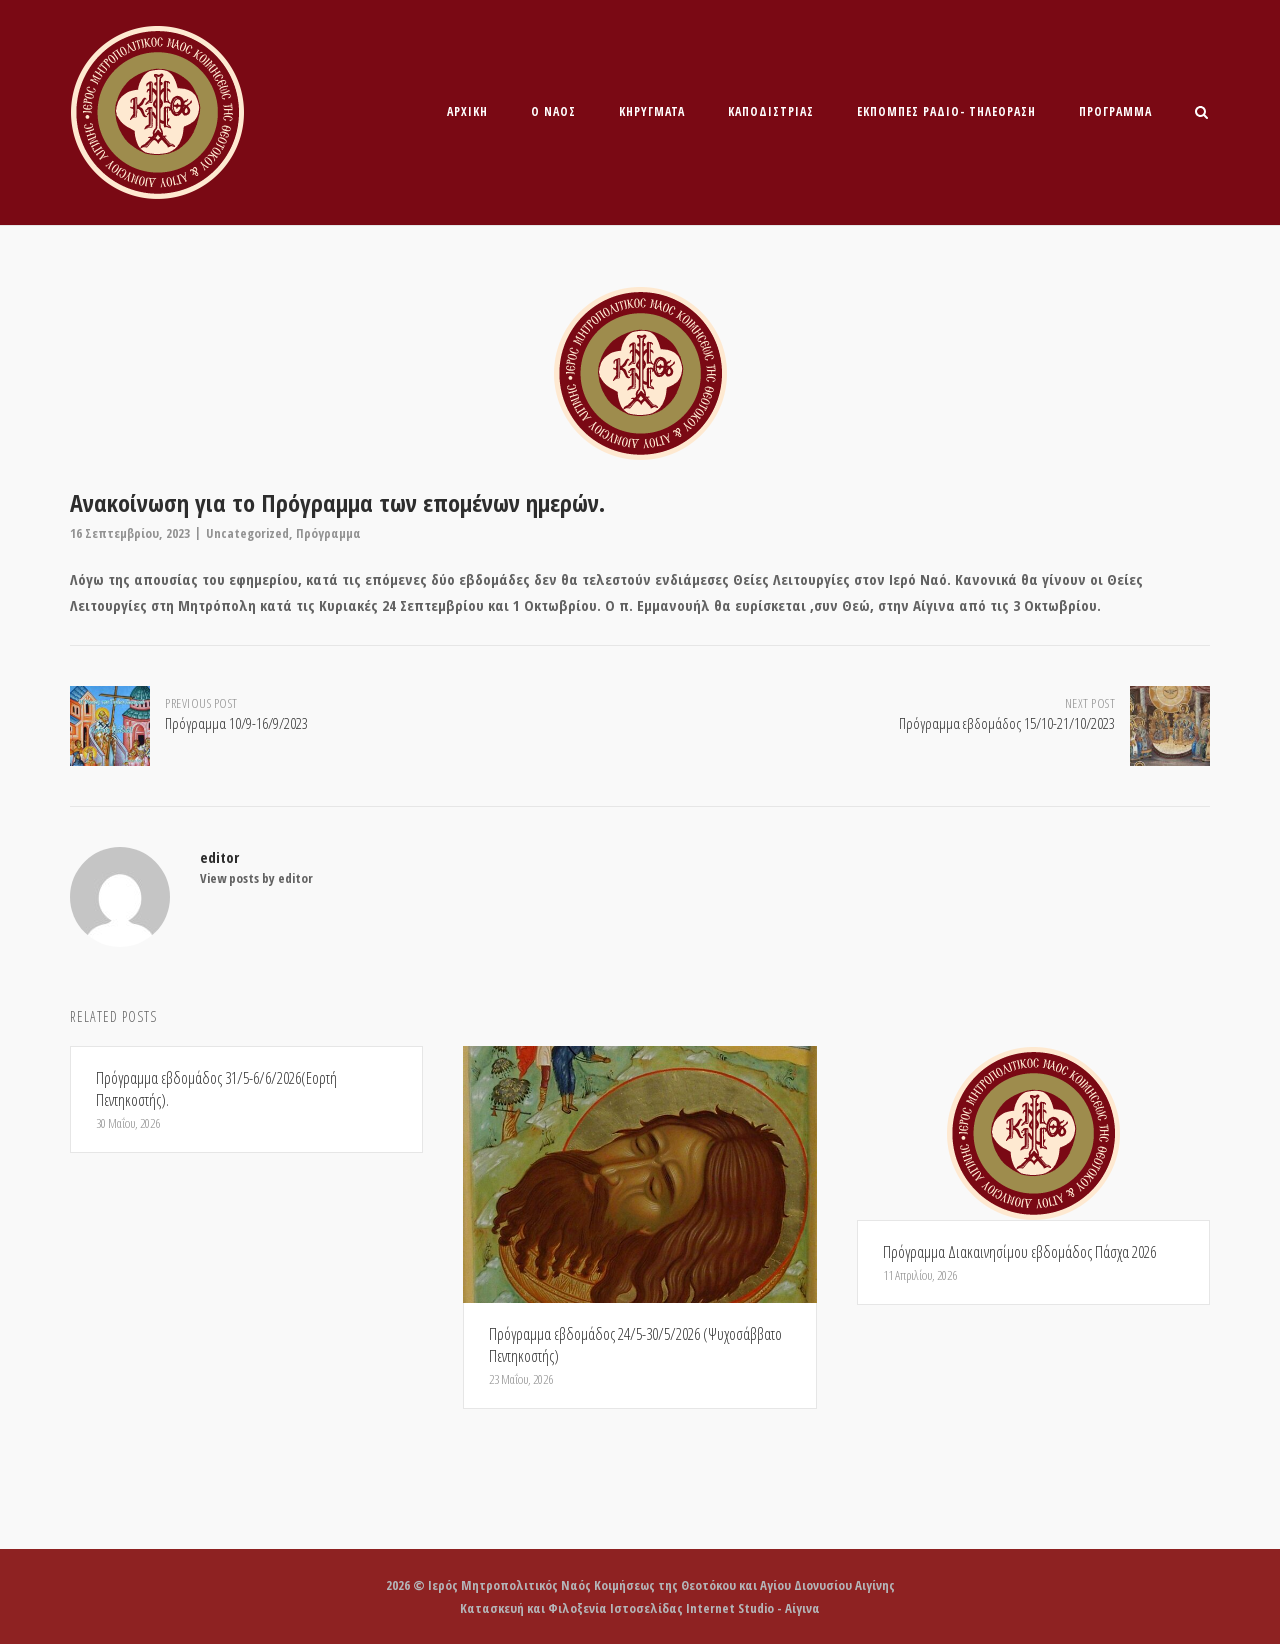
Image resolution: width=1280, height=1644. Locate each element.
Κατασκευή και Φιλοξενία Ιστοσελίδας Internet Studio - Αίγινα (640, 1608)
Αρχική (467, 111)
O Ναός (553, 111)
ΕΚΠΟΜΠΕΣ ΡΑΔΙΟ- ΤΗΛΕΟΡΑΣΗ (946, 111)
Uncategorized (247, 533)
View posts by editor (256, 878)
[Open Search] (1201, 114)
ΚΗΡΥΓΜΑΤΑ (652, 111)
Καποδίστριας (771, 111)
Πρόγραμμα (1115, 111)
